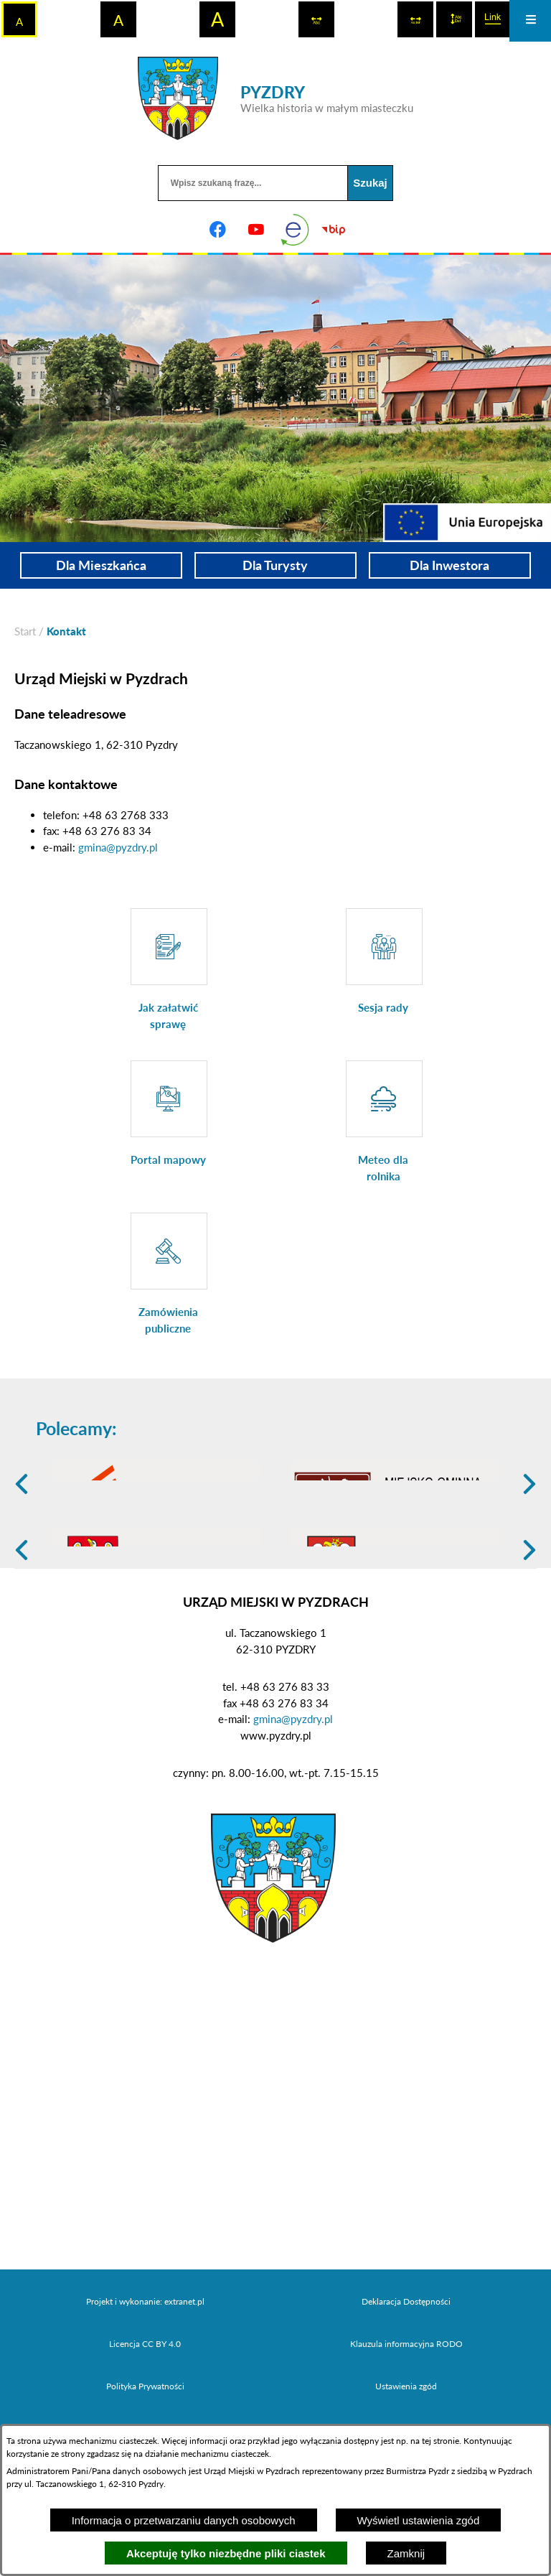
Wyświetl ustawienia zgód (418, 2520)
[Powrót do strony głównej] (25, 631)
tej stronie (440, 2440)
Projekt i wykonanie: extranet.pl (145, 2412)
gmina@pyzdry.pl (118, 847)
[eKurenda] (295, 230)
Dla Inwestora (449, 565)
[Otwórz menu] (530, 21)
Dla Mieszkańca (101, 565)
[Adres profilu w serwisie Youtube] (256, 230)
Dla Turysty (275, 565)
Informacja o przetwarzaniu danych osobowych (184, 2520)
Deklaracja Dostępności (406, 2412)
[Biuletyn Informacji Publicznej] (334, 230)
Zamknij (406, 2553)
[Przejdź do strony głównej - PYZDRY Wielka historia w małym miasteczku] (275, 98)
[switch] (316, 19)
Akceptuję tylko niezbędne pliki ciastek (226, 2553)
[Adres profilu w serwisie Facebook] (217, 230)
